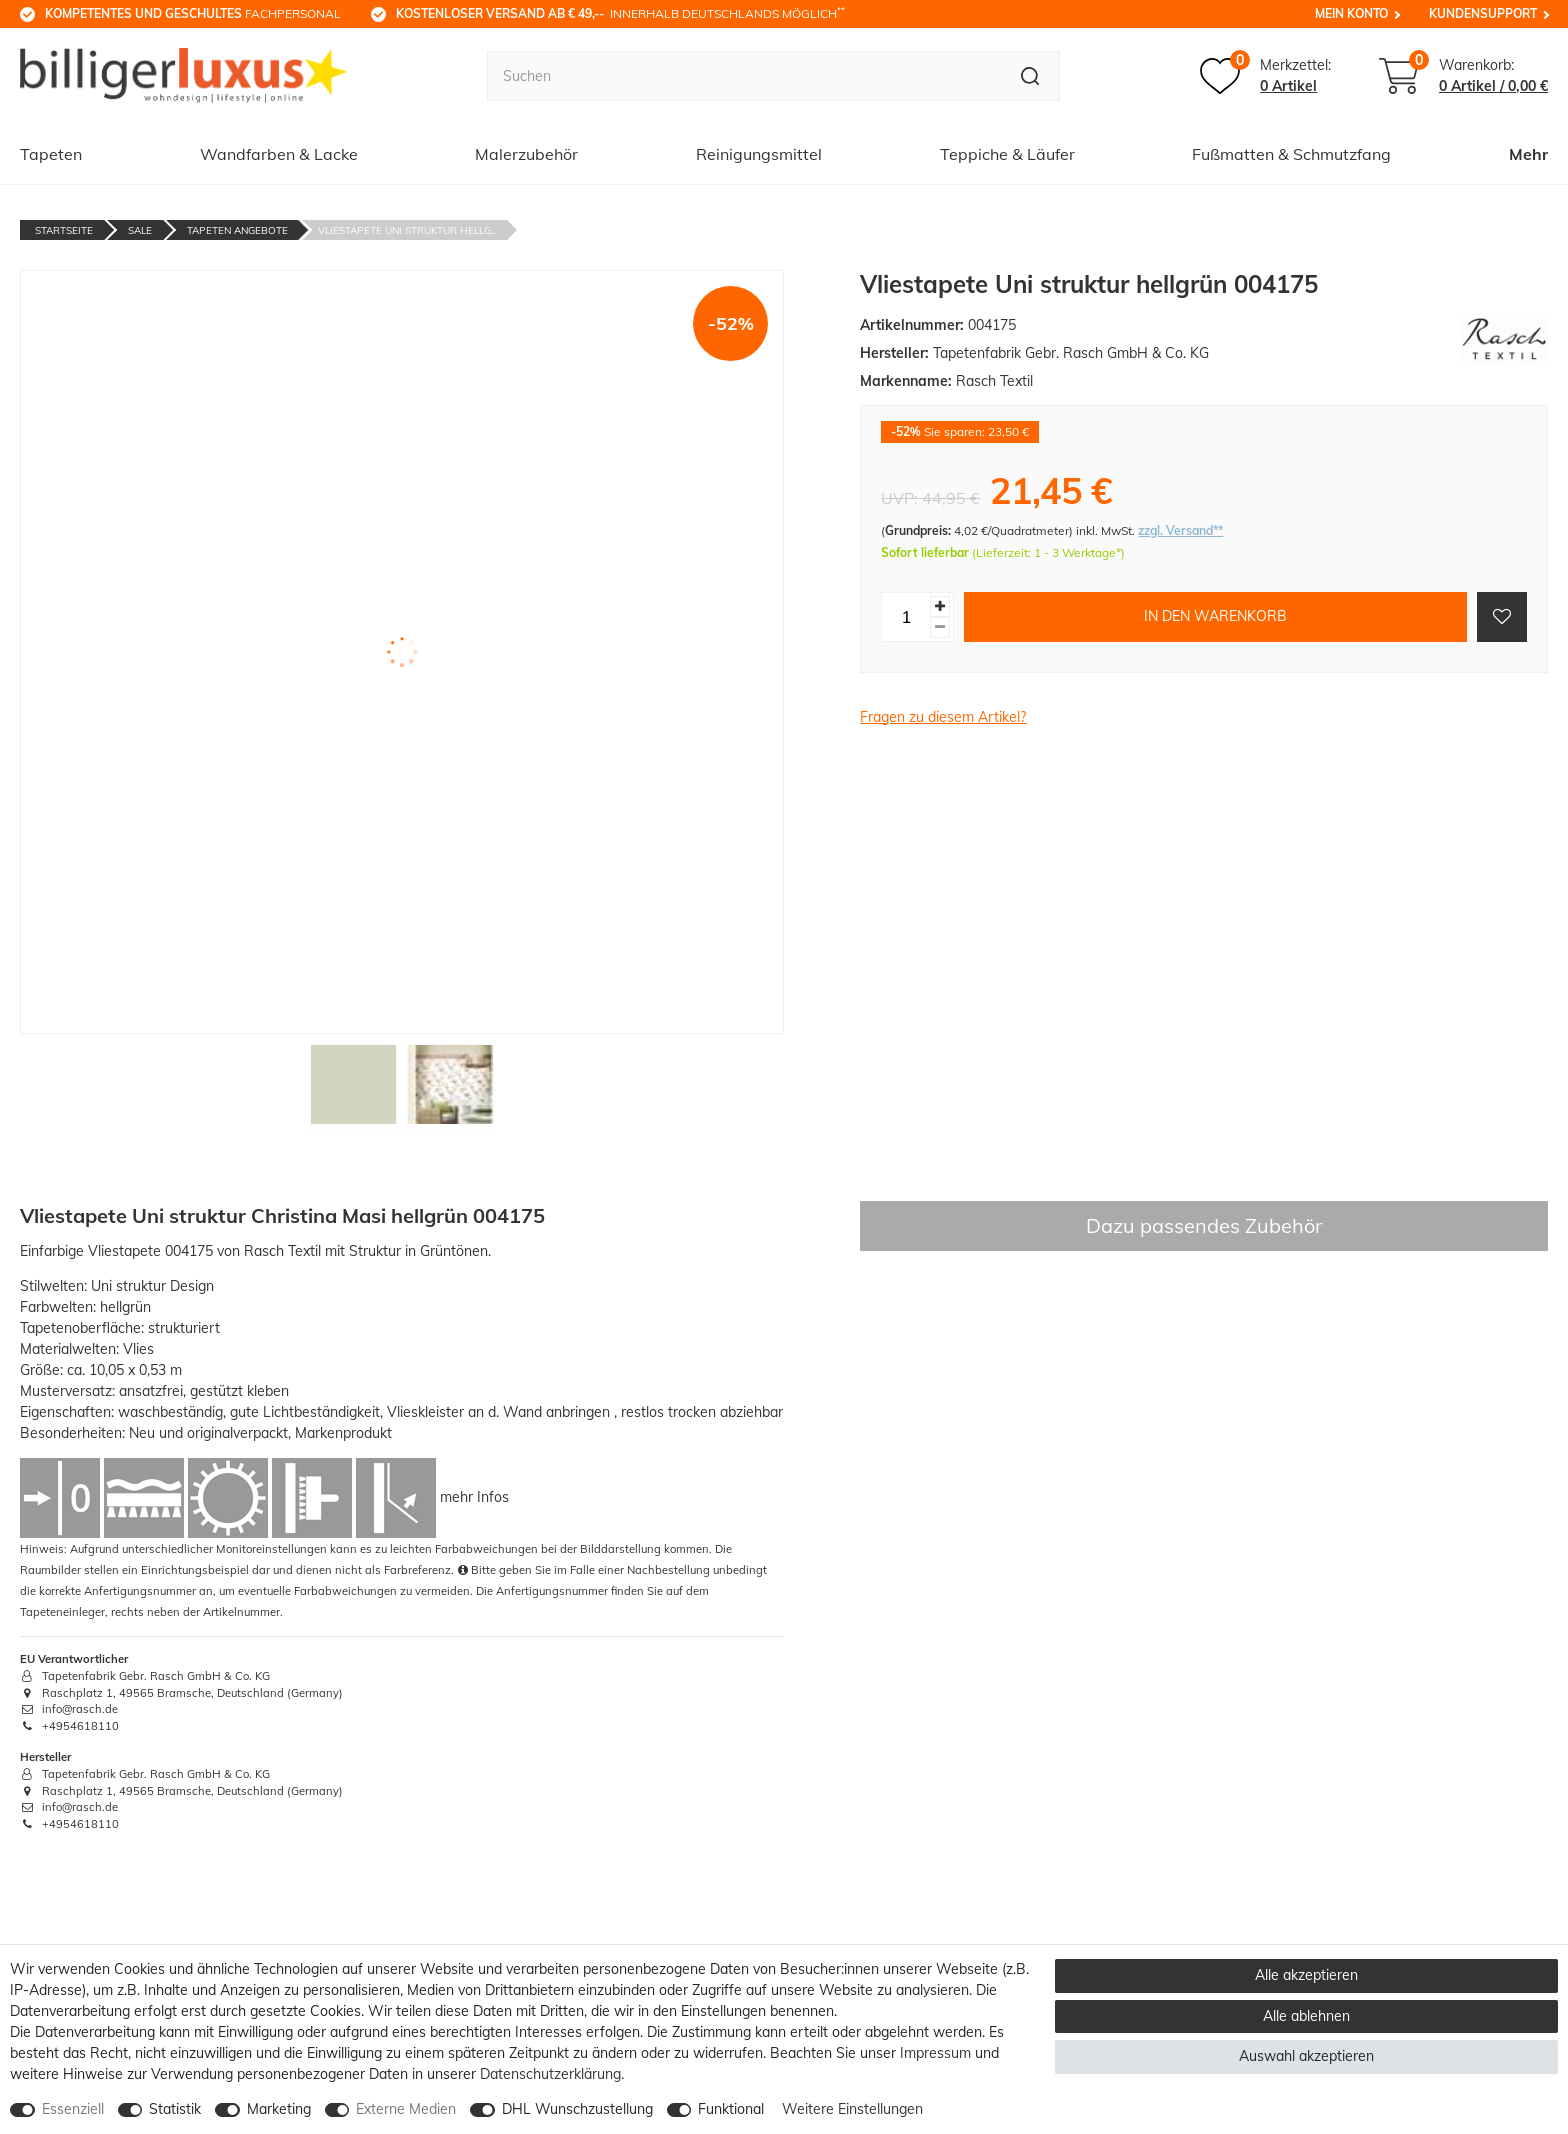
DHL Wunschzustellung (577, 2109)
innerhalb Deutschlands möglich (620, 13)
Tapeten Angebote (237, 230)
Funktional (731, 2109)
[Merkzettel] (1265, 76)
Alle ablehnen (1306, 2016)
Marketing (279, 2109)
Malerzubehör (526, 154)
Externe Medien (406, 2109)
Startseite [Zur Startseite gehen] (64, 230)
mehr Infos (474, 1496)
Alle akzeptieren (1306, 1975)
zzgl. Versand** (1180, 530)
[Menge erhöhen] (940, 606)
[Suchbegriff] (744, 76)
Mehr (1528, 154)
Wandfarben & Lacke (279, 154)
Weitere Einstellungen (852, 2109)
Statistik (175, 2109)
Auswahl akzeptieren (1306, 2056)
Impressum (935, 2053)
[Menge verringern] (940, 627)
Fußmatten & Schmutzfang (1291, 154)
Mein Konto (1351, 13)
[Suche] (1030, 76)
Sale (140, 230)
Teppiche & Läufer (1007, 154)
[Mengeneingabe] (906, 617)
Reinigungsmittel (759, 154)
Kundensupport (1483, 13)
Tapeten (51, 154)
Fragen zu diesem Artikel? (943, 717)
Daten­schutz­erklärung (550, 2074)
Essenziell (73, 2109)
